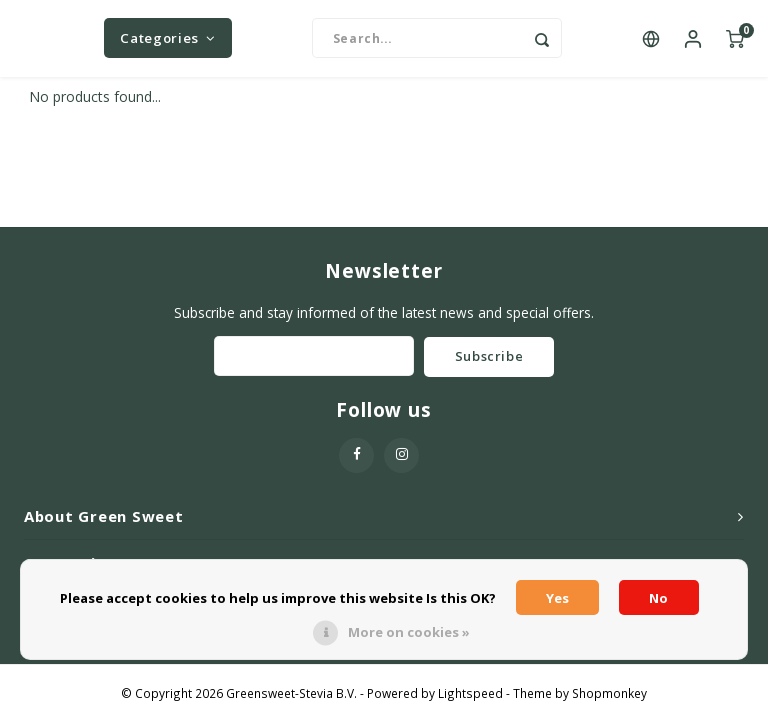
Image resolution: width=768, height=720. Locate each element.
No (658, 598)
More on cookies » (409, 632)
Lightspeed (470, 696)
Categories (167, 40)
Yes (557, 598)
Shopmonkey (609, 696)
